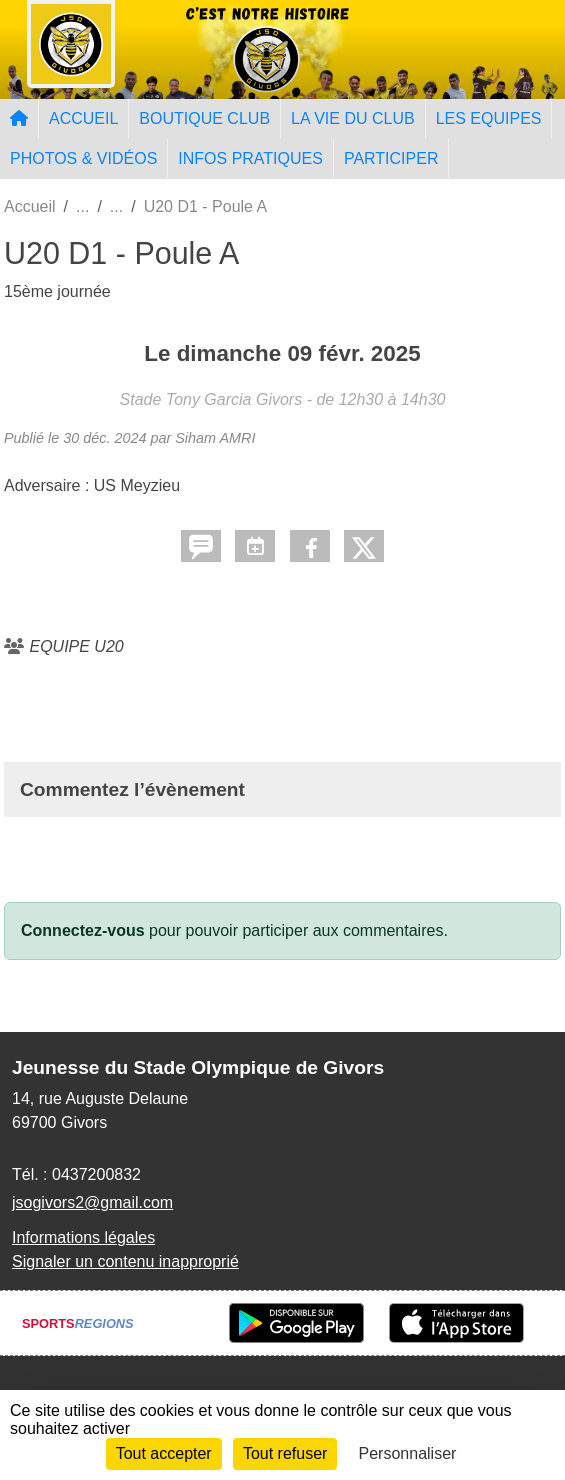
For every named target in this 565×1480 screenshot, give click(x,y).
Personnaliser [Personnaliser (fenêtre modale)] (408, 1453)
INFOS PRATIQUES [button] (250, 158)
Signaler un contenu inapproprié (125, 1261)
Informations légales (83, 1237)
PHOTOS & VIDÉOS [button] (83, 158)
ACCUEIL (83, 118)
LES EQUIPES (489, 118)
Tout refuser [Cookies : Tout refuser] (285, 1453)
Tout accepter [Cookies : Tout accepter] (164, 1453)
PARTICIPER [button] (391, 158)
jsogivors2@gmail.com (92, 1202)
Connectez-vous (83, 930)
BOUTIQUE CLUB (204, 118)
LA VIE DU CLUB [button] (353, 118)
